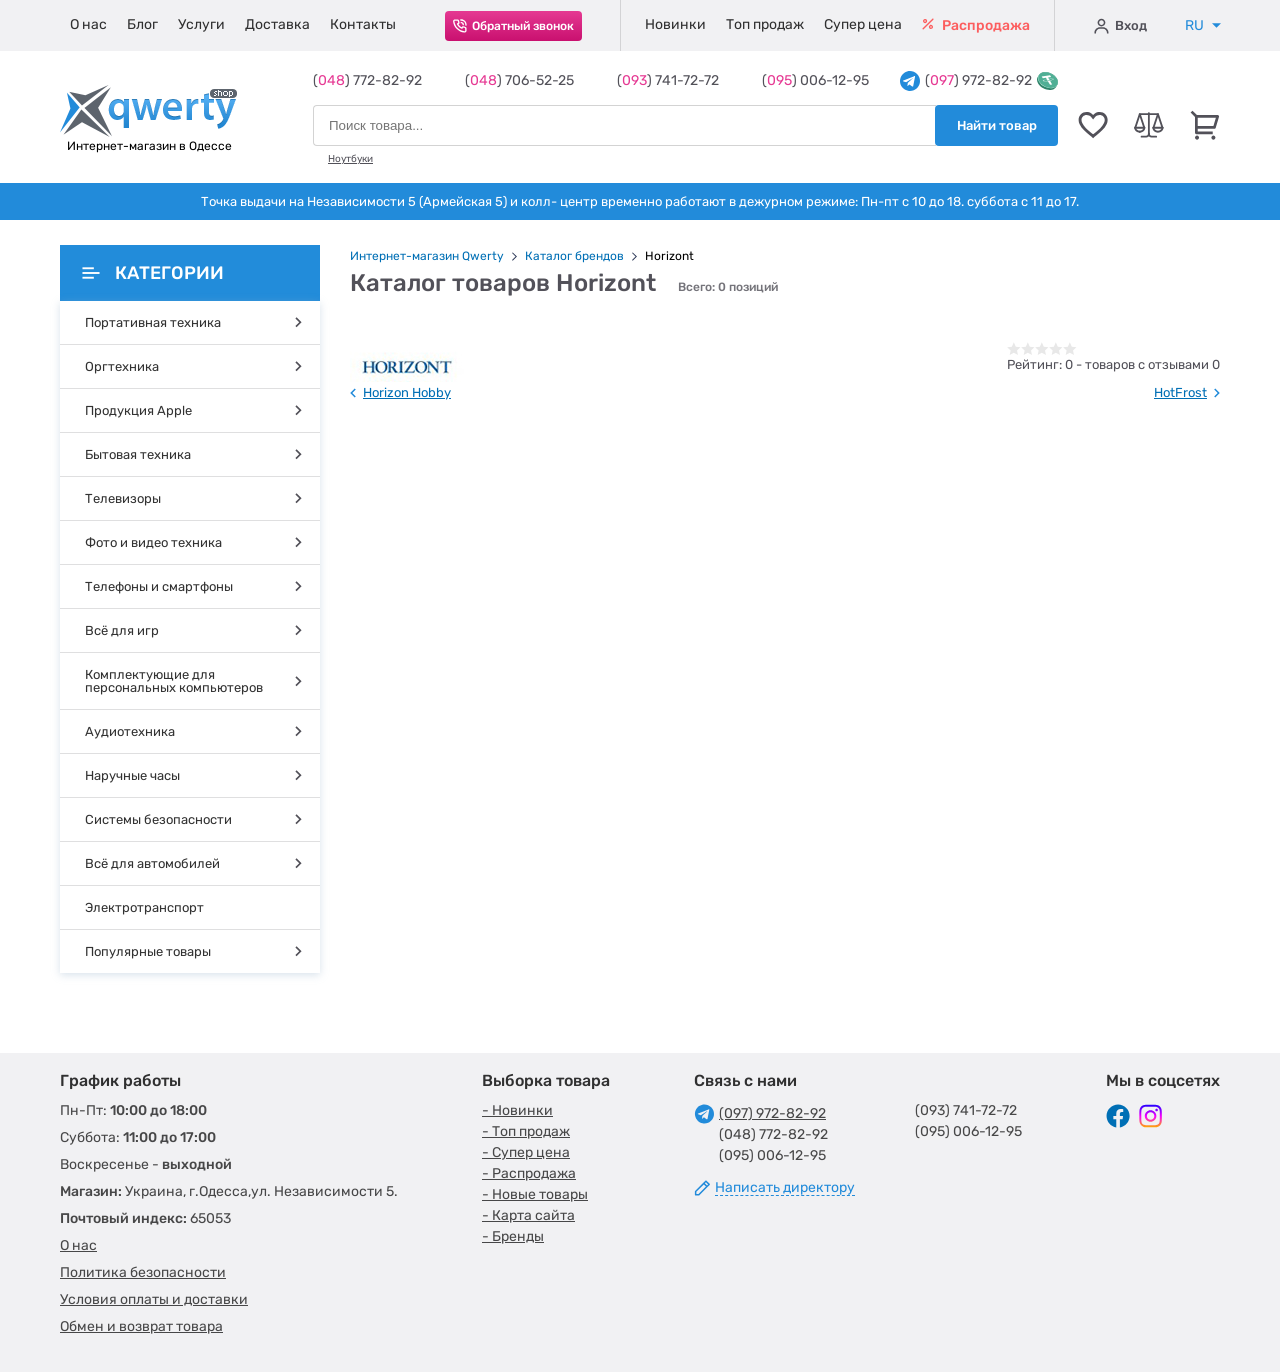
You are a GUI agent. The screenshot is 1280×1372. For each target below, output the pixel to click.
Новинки (675, 24)
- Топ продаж (526, 1131)
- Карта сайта (528, 1215)
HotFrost (1180, 392)
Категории (153, 273)
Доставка (277, 24)
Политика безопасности (143, 1272)
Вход (1120, 26)
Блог (142, 24)
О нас (88, 24)
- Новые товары (535, 1194)
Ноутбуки (350, 159)
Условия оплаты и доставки (154, 1299)
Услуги (201, 24)
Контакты (363, 24)
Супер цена (863, 24)
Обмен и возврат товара (141, 1326)
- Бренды (513, 1236)
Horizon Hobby (407, 392)
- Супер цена (526, 1152)
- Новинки (517, 1110)
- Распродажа (529, 1173)
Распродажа (976, 25)
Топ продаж (765, 24)
